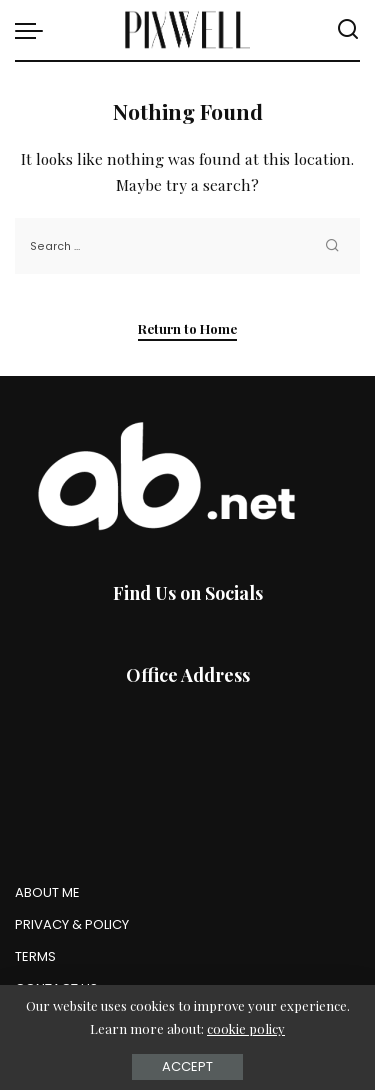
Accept (187, 1066)
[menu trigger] (34, 30)
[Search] (348, 30)
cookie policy (246, 1028)
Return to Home (187, 328)
